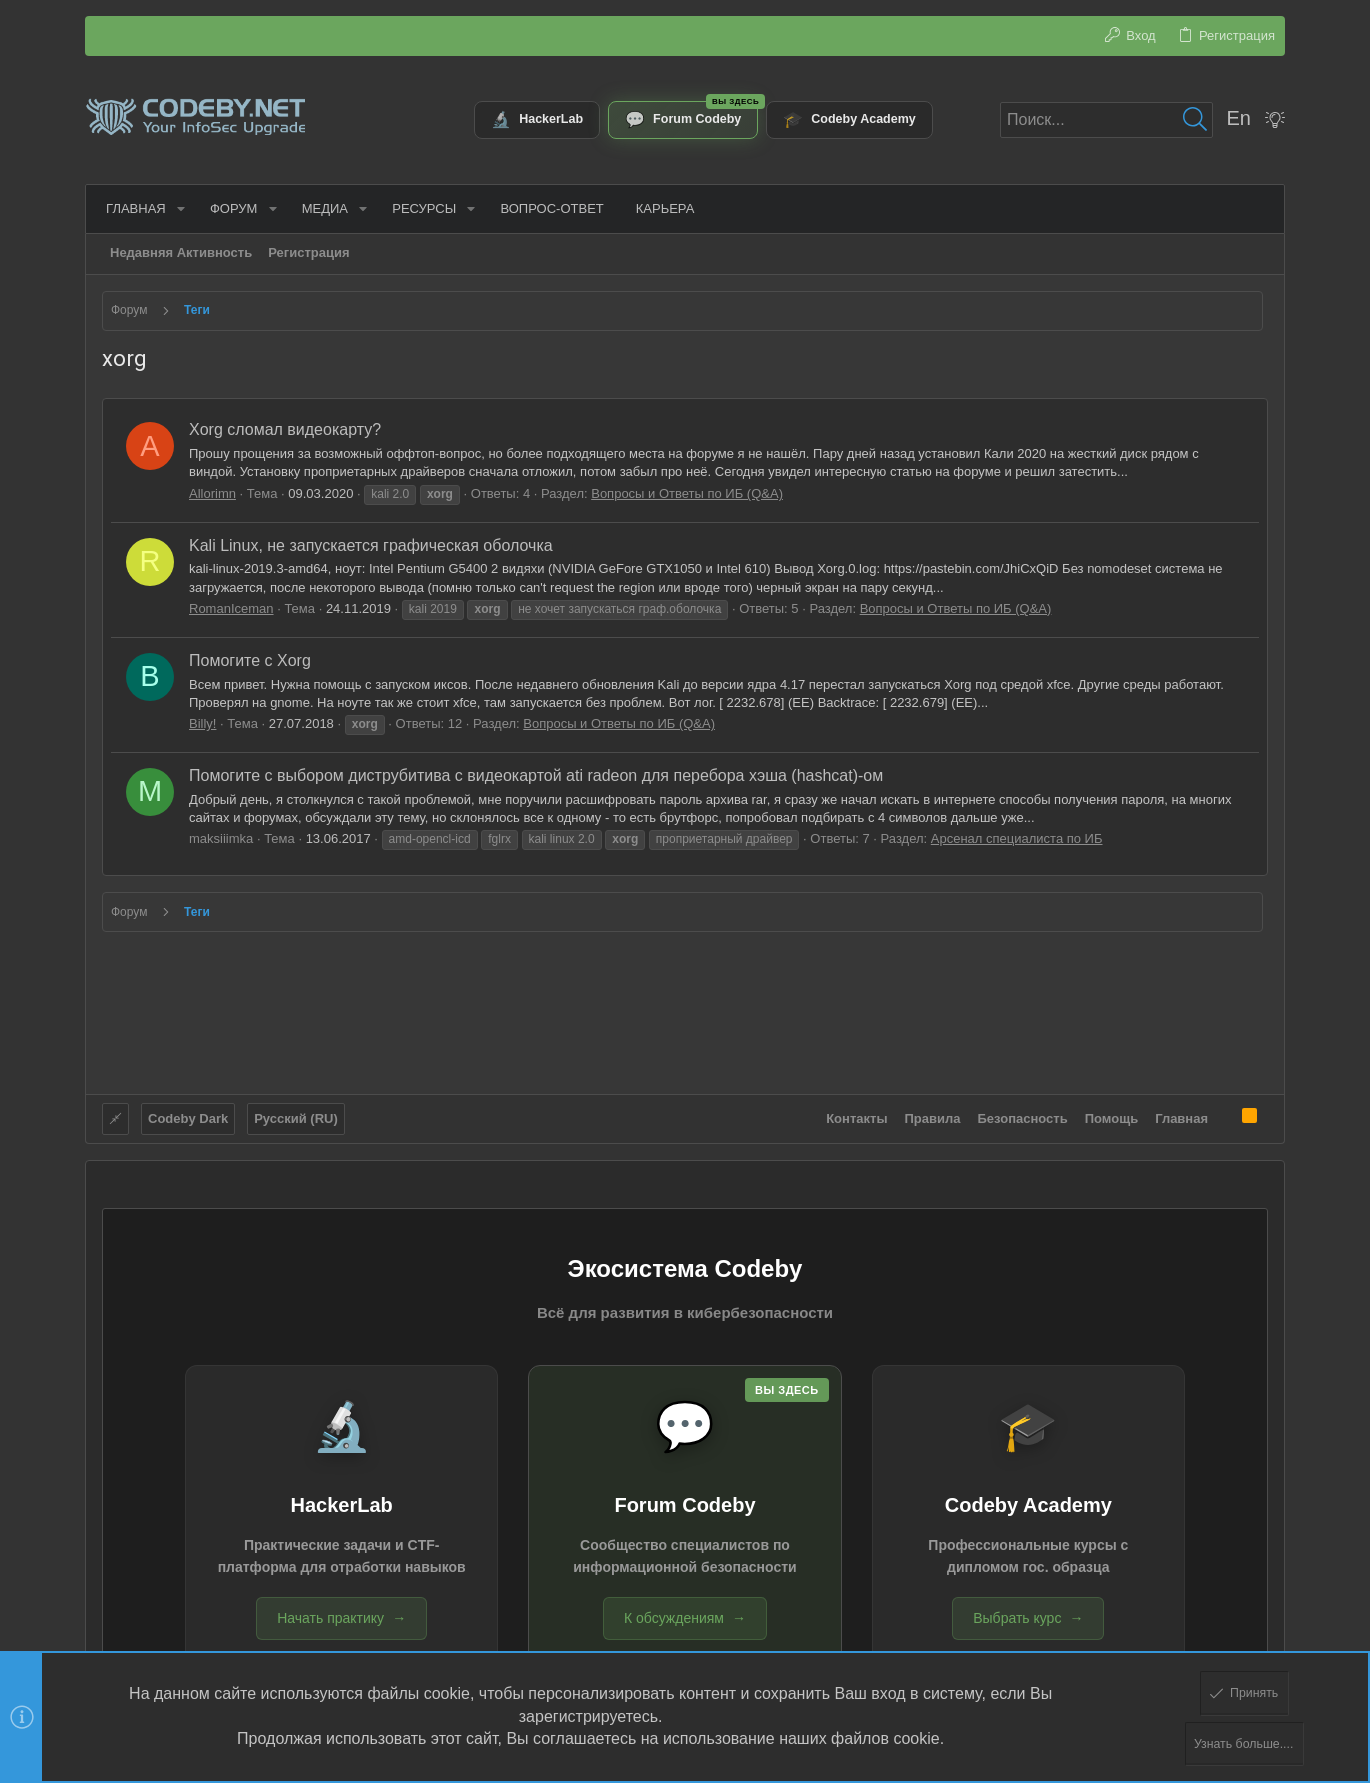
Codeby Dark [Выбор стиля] (188, 1116)
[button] (177, 208)
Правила (933, 1116)
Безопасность (1023, 1116)
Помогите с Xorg (250, 660)
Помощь (1111, 1116)
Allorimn (212, 493)
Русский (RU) (296, 1116)
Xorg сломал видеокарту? (285, 429)
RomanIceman (231, 608)
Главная (1181, 1116)
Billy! (202, 723)
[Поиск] (1106, 120)
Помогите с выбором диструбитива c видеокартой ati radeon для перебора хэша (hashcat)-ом (536, 775)
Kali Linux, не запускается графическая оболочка (371, 545)
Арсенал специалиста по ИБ (1017, 838)
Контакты (856, 1116)
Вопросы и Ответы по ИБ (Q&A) (687, 493)
